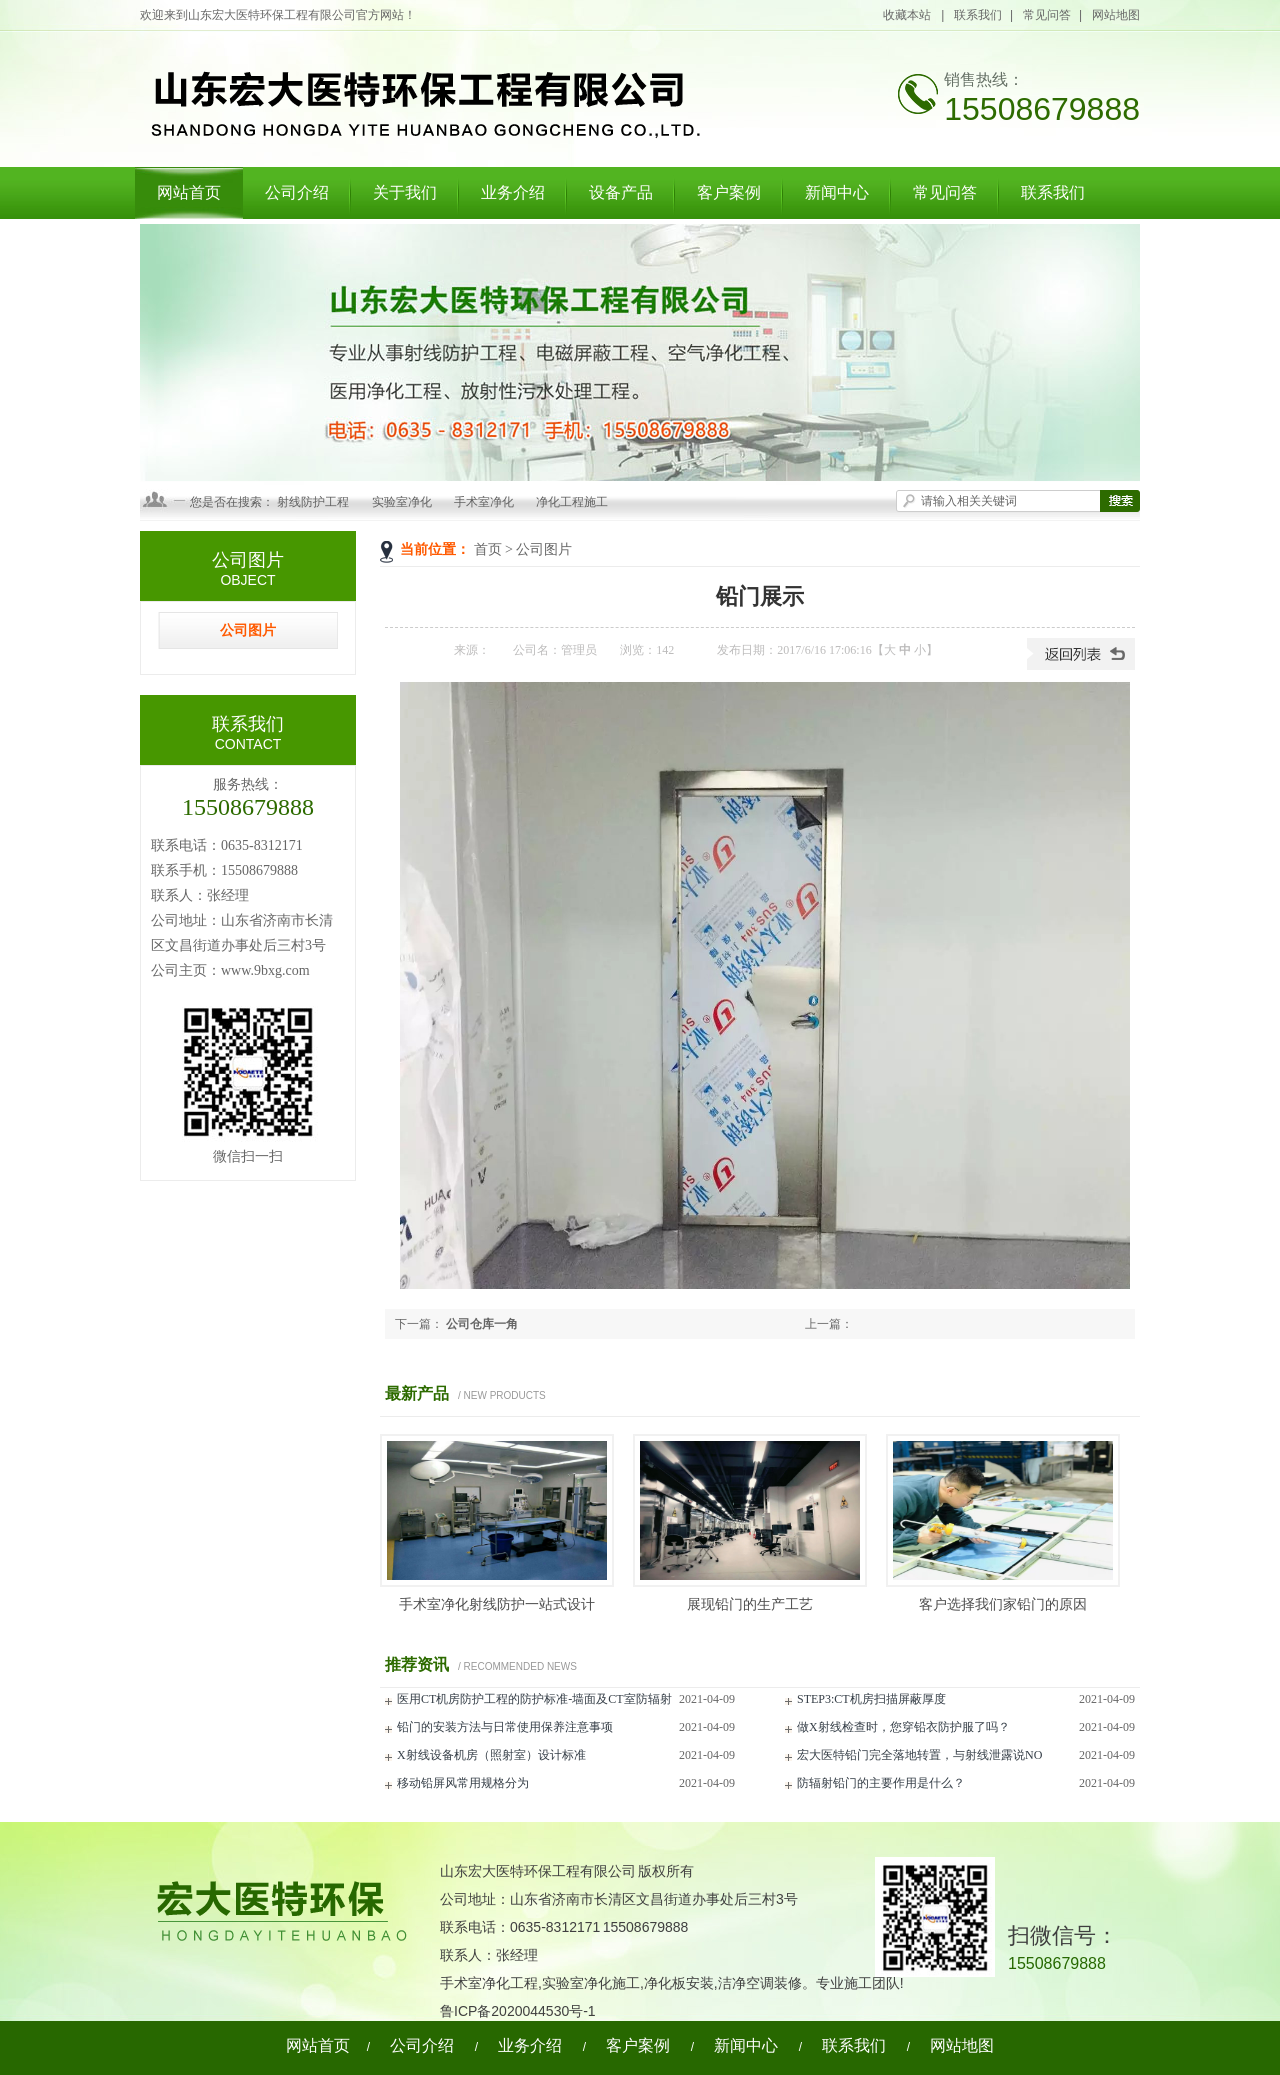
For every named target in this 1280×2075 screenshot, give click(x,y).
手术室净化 (484, 502)
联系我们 (978, 15)
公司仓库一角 (482, 1324)
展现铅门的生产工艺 (750, 1604)
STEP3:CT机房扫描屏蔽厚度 (871, 1699)
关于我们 (405, 192)
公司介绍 (297, 192)
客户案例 (729, 192)
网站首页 (189, 192)
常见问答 (1047, 15)
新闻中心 (837, 192)
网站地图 (1116, 15)
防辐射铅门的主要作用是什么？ (881, 1783)
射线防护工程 (313, 502)
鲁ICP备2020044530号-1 (518, 2011)
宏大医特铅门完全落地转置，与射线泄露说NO (919, 1755)
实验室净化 (402, 502)
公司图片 (544, 549)
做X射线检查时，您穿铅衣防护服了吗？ (903, 1727)
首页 (488, 549)
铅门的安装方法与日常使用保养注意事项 (505, 1727)
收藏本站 (908, 15)
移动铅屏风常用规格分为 (463, 1783)
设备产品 (621, 192)
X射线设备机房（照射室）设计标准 (491, 1755)
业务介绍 (513, 192)
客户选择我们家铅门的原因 (1003, 1604)
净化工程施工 (572, 502)
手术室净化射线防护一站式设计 (497, 1604)
